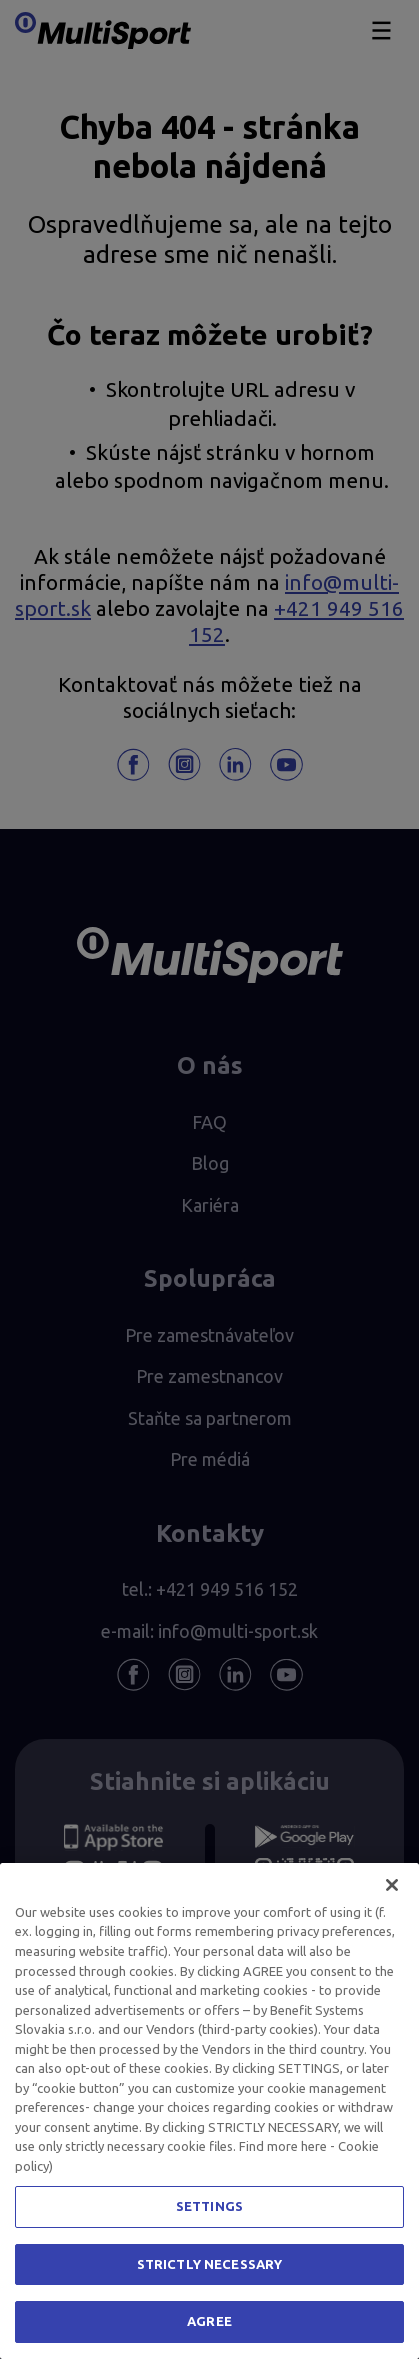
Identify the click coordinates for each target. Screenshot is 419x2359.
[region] (209, 2111)
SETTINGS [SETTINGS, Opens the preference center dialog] (209, 2206)
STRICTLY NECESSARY (209, 2264)
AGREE (209, 2321)
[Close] (392, 1885)
